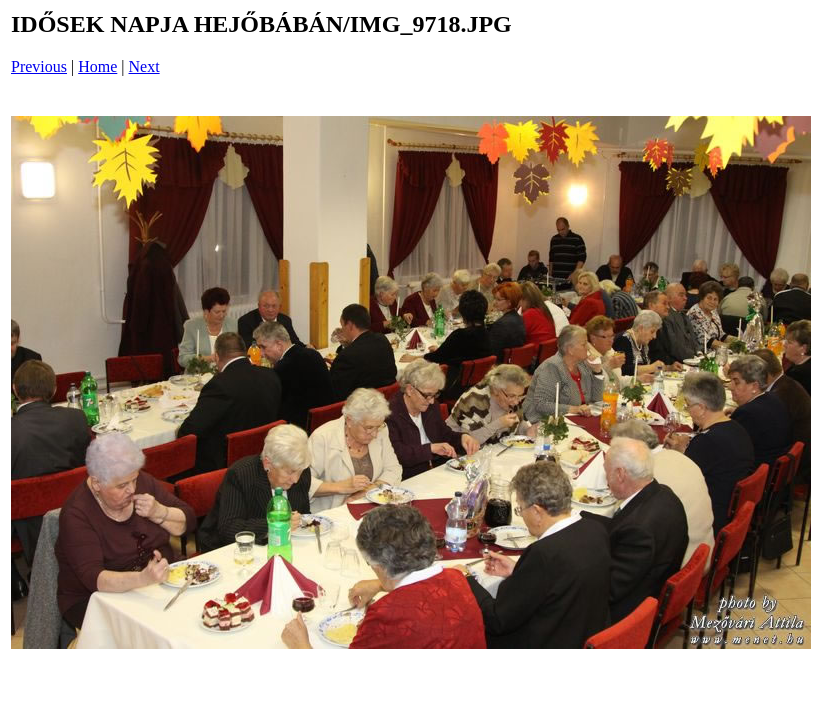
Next (144, 66)
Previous (39, 66)
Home (97, 66)
